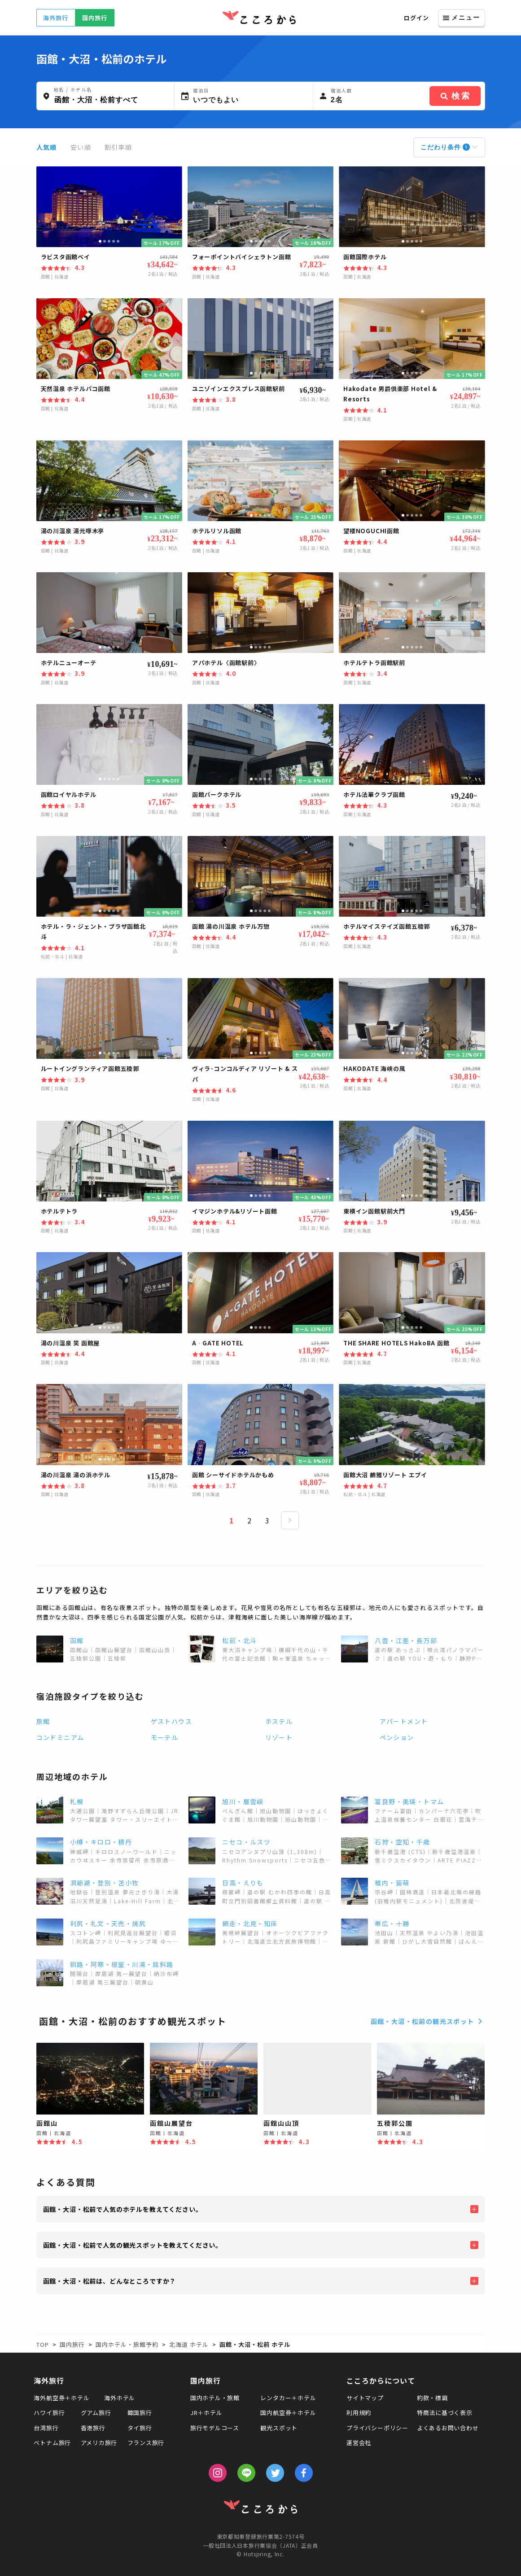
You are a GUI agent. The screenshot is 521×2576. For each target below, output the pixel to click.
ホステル (279, 1721)
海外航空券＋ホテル (61, 2397)
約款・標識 (432, 2397)
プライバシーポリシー (377, 2428)
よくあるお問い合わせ (448, 2428)
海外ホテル (119, 2397)
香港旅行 (93, 2428)
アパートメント (404, 1721)
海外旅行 (55, 17)
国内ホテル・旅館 (215, 2397)
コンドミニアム (60, 1737)
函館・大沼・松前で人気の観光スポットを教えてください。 (133, 2245)
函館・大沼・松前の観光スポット (428, 2021)
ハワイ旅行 (49, 2412)
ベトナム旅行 (52, 2442)
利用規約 (358, 2412)
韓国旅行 (139, 2412)
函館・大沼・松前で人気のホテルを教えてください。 (122, 2209)
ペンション (397, 1737)
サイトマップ (365, 2397)
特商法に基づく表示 (445, 2412)
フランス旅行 (146, 2442)
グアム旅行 (96, 2412)
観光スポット (279, 2428)
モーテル (165, 1737)
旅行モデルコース (214, 2428)
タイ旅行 (139, 2428)
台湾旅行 (46, 2428)
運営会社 (358, 2442)
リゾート (279, 1737)
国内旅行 (94, 17)
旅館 (43, 1721)
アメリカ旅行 (99, 2442)
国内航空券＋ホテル (288, 2412)
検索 (455, 96)
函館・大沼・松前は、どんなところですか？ (109, 2280)
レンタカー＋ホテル (288, 2397)
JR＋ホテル (206, 2412)
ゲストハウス (171, 1721)
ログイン (416, 17)
